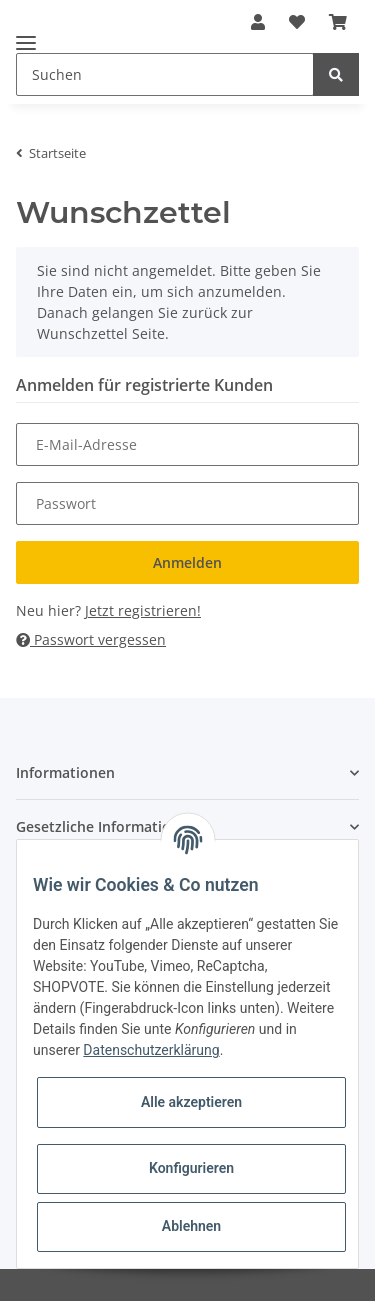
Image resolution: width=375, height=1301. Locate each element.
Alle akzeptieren (191, 1102)
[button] (187, 772)
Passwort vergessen (91, 639)
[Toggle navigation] (26, 34)
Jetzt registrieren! (143, 610)
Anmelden (187, 562)
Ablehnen (191, 1226)
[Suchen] (165, 74)
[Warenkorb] (338, 22)
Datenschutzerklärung (151, 1050)
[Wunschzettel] (297, 22)
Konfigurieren (191, 1168)
